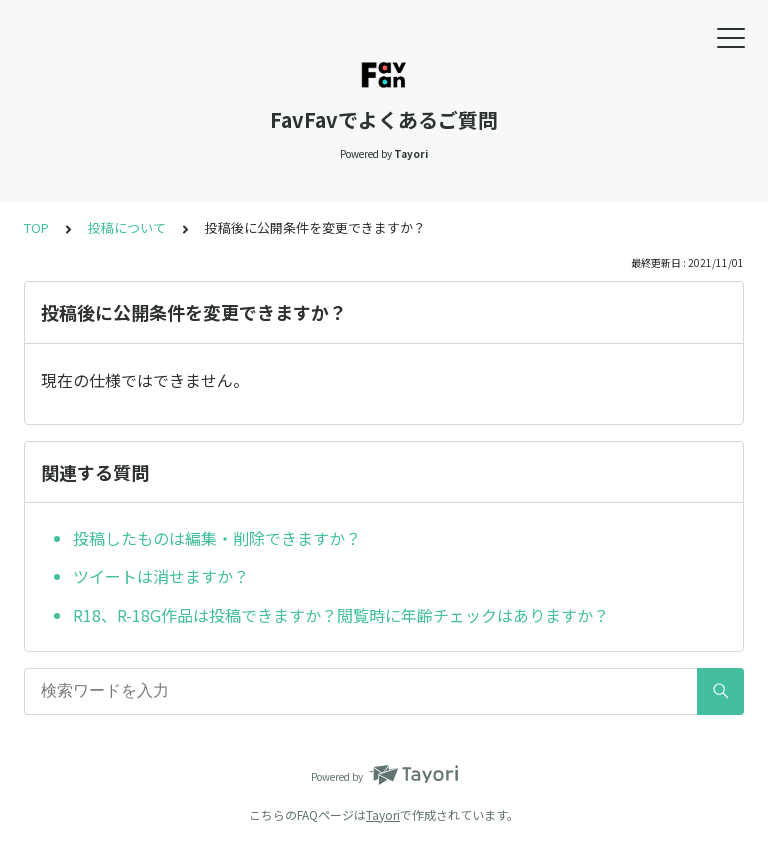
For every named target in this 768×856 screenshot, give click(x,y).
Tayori (383, 814)
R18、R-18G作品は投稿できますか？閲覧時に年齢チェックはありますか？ (341, 615)
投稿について (127, 227)
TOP (36, 227)
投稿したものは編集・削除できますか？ (217, 538)
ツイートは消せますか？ (161, 576)
